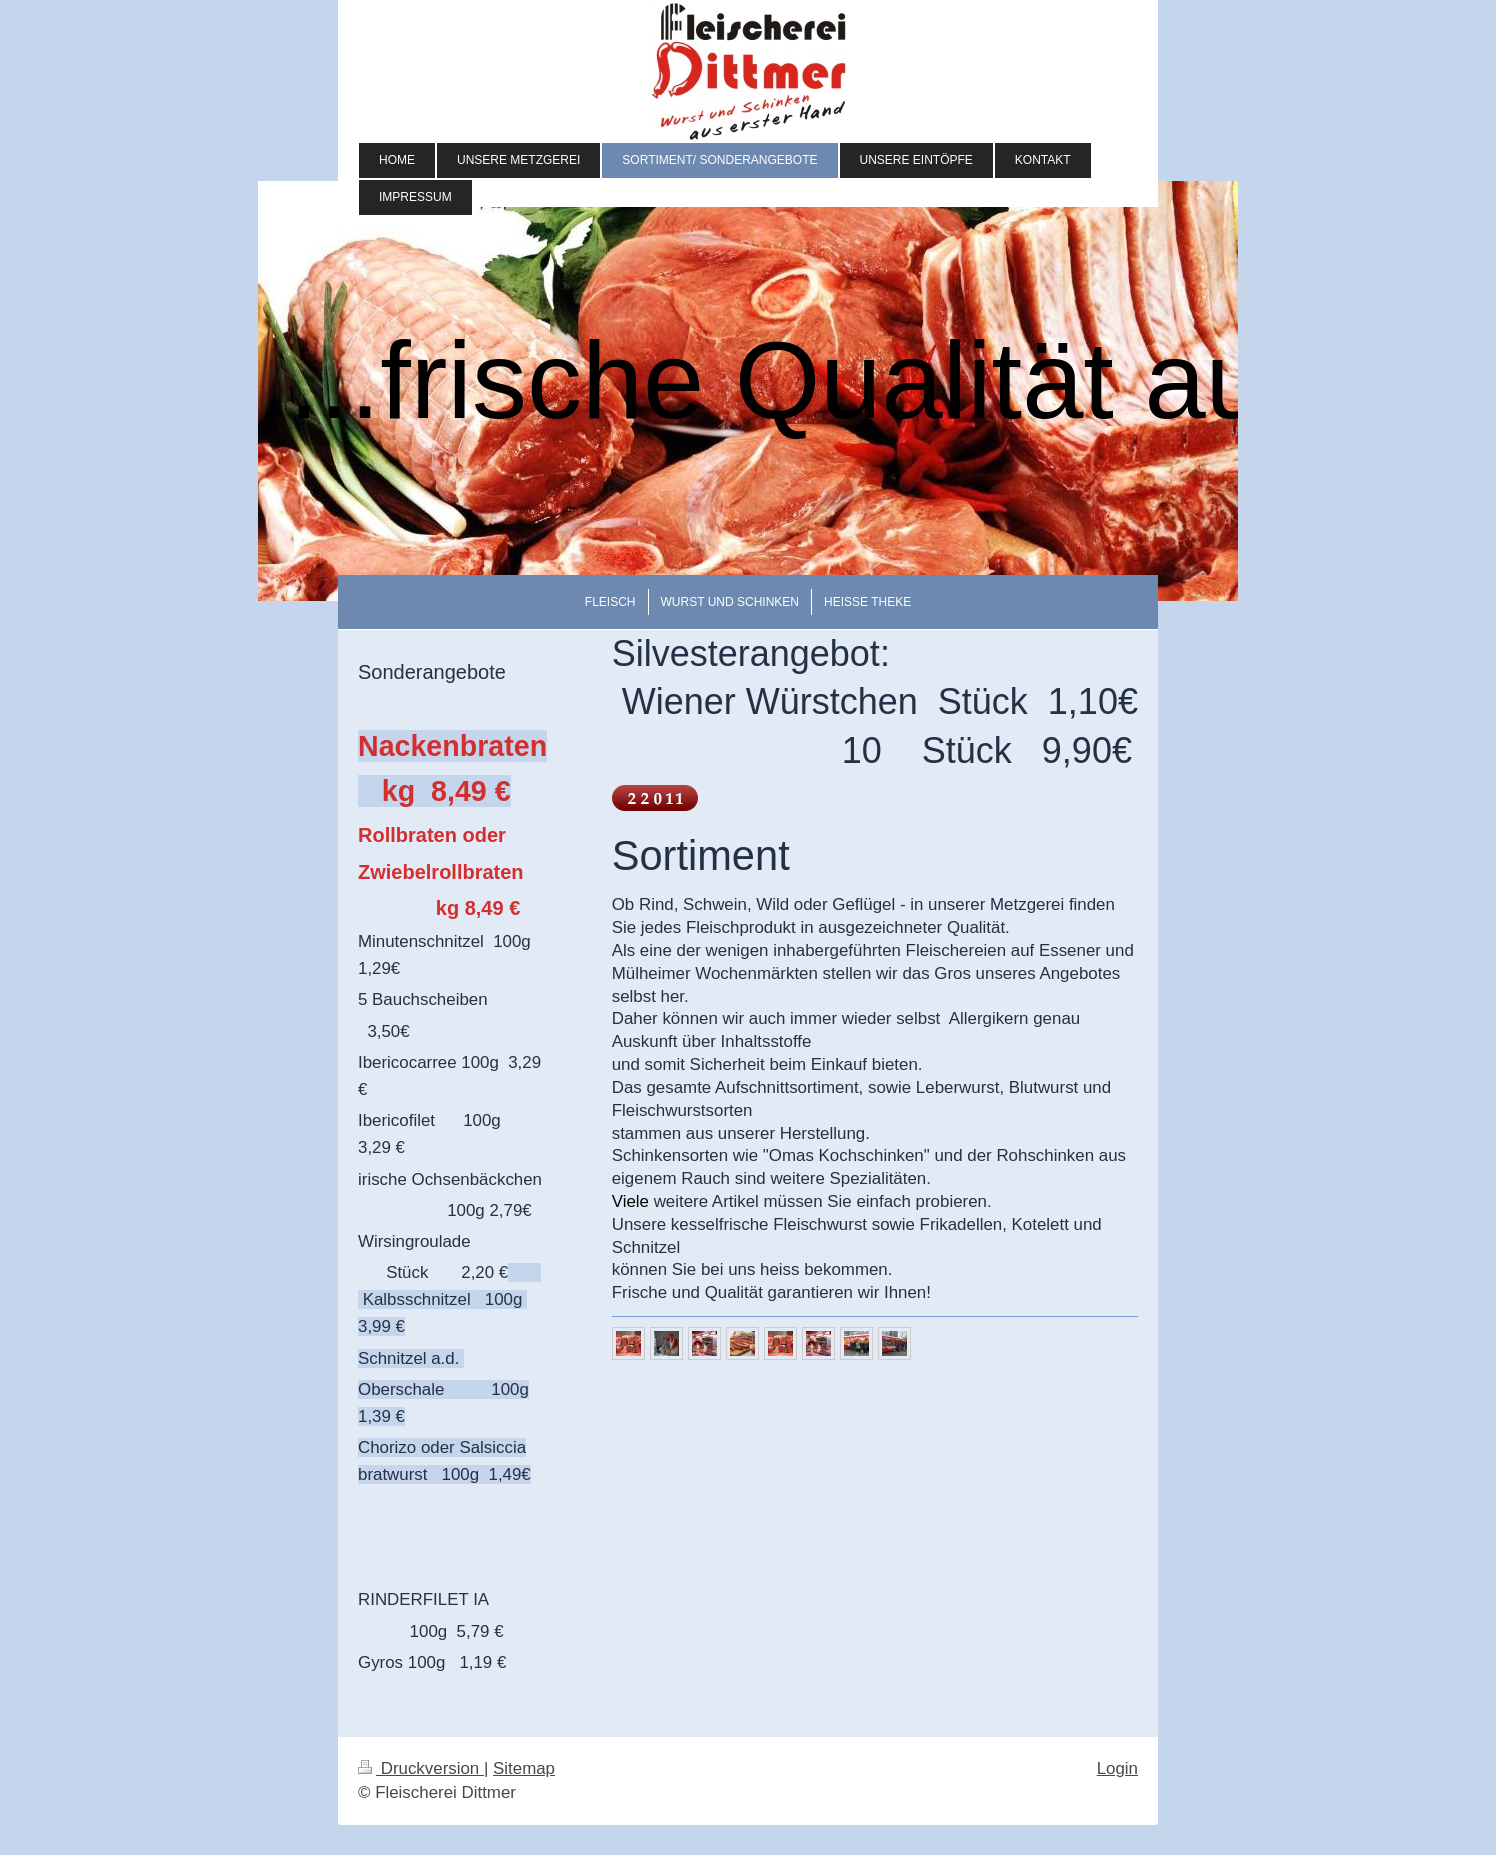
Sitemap (524, 1768)
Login (1117, 1768)
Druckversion (421, 1768)
